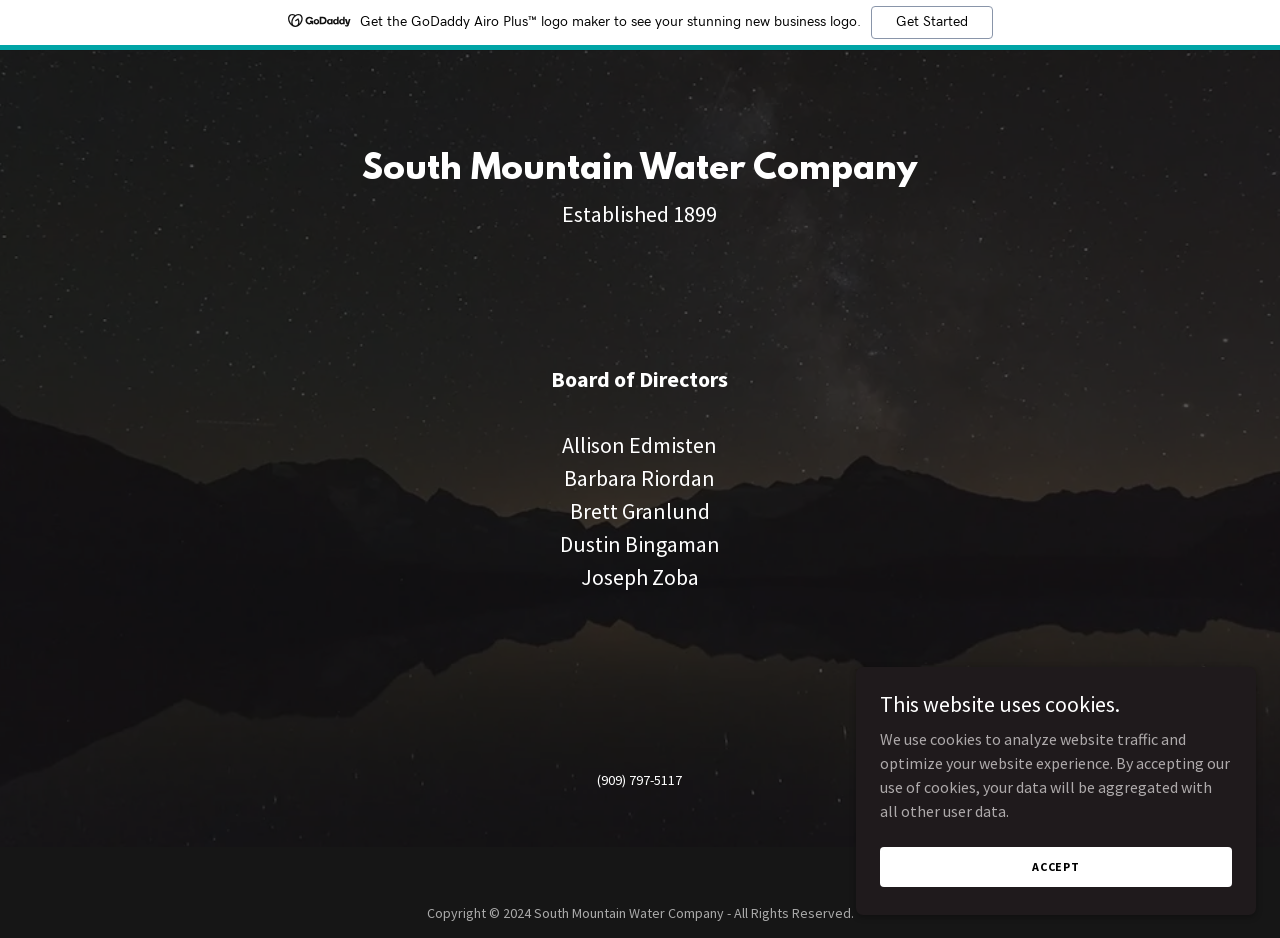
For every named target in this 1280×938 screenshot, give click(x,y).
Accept (1056, 866)
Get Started (932, 22)
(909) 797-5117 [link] (639, 780)
